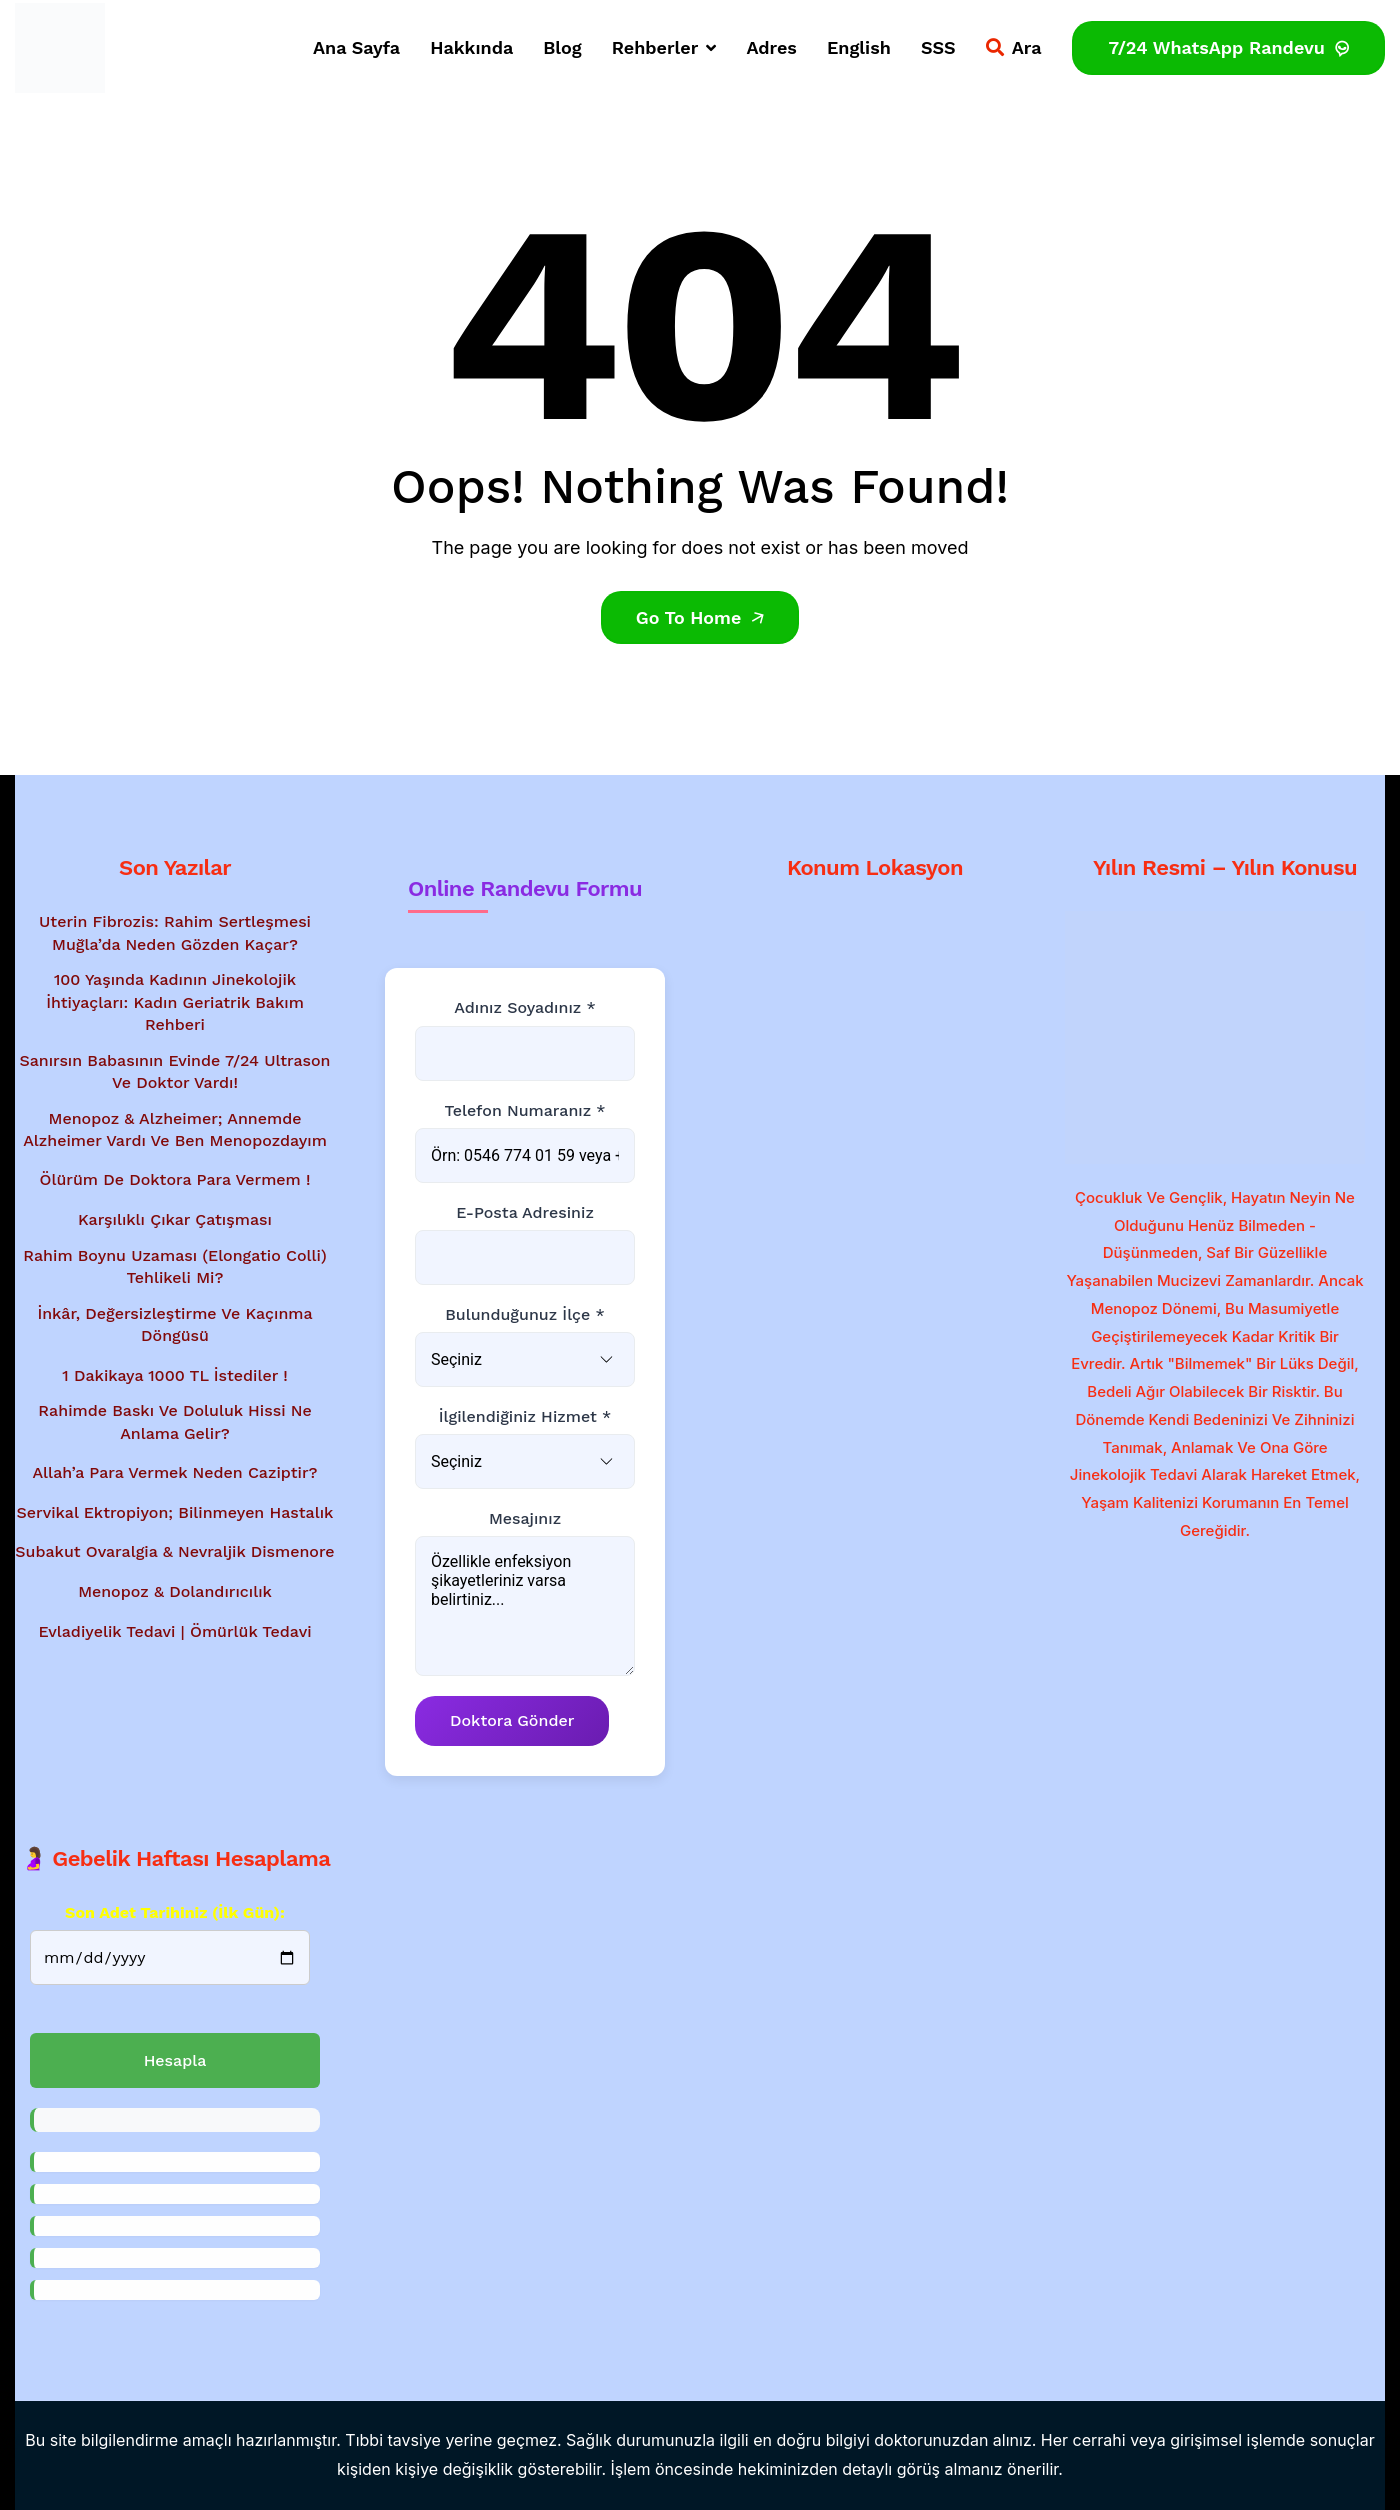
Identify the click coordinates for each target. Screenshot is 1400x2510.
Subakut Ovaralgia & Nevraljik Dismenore (174, 1551)
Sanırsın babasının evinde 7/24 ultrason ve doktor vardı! (175, 1071)
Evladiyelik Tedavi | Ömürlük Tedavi (174, 1631)
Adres (771, 47)
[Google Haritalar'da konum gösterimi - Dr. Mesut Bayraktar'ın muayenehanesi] (875, 1026)
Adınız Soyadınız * (524, 1007)
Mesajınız (525, 1518)
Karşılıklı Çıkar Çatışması (175, 1219)
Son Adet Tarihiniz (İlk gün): (175, 1912)
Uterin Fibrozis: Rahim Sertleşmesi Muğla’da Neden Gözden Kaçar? (175, 932)
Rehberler (664, 47)
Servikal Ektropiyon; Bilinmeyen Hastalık (175, 1512)
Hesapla (175, 2060)
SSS (938, 47)
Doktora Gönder (512, 1721)
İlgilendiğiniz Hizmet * (525, 1416)
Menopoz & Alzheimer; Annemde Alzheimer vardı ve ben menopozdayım (175, 1129)
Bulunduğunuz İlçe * (525, 1314)
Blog (562, 47)
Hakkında (471, 47)
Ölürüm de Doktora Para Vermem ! (175, 1180)
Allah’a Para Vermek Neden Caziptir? (174, 1472)
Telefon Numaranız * (524, 1110)
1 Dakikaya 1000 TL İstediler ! (174, 1375)
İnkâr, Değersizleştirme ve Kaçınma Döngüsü (174, 1324)
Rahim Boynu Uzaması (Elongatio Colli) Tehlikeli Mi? (175, 1266)
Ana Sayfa (356, 47)
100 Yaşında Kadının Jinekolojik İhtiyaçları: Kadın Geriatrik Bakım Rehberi (175, 1002)
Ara (1014, 47)
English (859, 47)
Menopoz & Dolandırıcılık (175, 1591)
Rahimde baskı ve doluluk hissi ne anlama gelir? (174, 1421)
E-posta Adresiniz (525, 1212)
